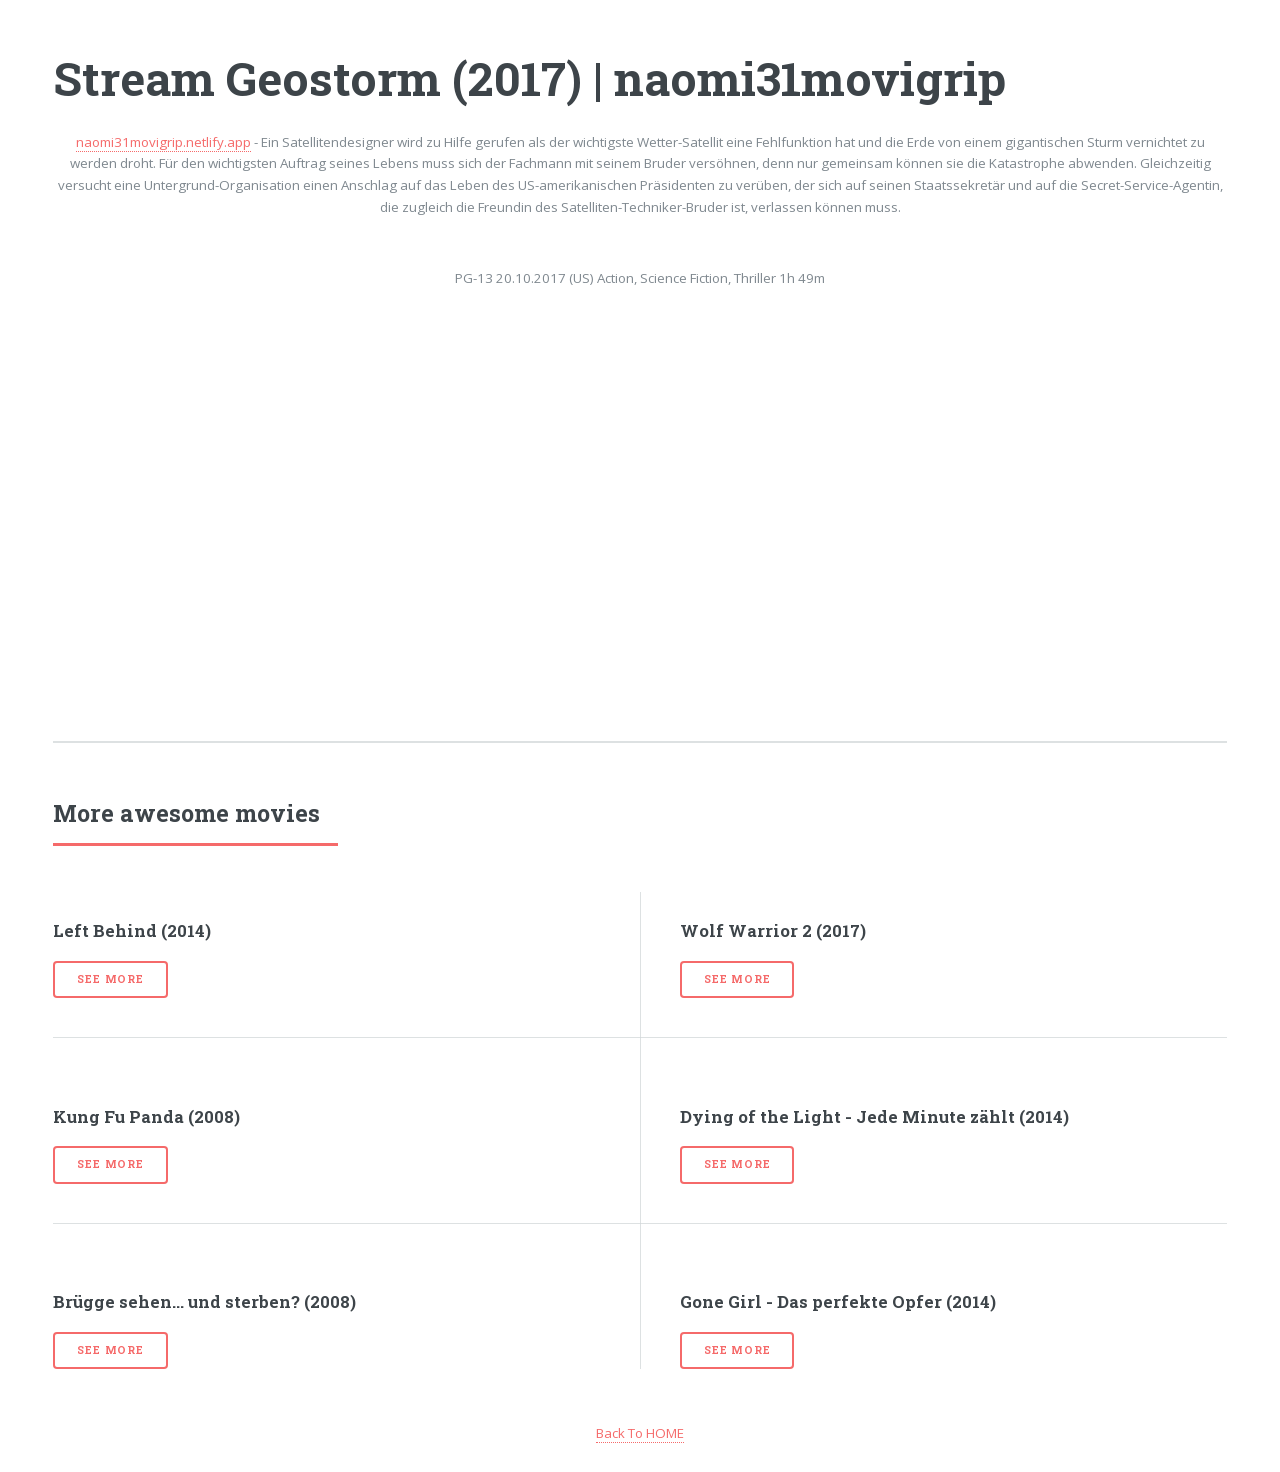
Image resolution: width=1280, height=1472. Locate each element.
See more (110, 979)
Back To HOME (640, 1433)
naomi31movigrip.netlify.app (163, 142)
